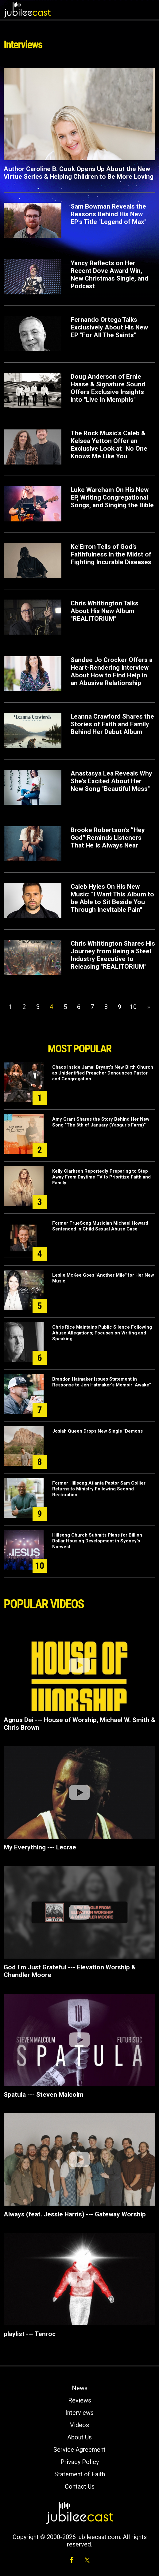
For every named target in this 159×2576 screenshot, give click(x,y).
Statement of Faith (79, 2474)
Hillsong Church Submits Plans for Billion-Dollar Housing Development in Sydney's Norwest (98, 1540)
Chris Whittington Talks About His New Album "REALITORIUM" (104, 611)
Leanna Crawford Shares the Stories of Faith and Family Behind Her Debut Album (112, 724)
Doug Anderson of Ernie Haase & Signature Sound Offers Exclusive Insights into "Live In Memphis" (108, 388)
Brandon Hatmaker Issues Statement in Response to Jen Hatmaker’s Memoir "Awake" (101, 1382)
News (79, 2388)
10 (133, 1007)
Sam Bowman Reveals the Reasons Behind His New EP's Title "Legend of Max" (108, 214)
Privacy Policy (79, 2462)
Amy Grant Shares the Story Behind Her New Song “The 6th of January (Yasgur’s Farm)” (100, 1122)
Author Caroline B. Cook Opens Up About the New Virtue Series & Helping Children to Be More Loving (78, 172)
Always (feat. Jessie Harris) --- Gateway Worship (75, 2214)
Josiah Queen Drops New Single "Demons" (98, 1431)
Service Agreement (79, 2449)
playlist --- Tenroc (30, 2334)
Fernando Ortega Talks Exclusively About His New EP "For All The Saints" (109, 327)
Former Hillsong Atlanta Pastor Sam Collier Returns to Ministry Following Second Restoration (98, 1488)
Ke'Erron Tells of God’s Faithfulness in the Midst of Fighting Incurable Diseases (111, 554)
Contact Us (80, 2486)
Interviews (79, 2412)
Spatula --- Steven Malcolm (43, 2094)
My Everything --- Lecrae (40, 1847)
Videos (79, 2425)
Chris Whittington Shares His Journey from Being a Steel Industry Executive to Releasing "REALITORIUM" (113, 955)
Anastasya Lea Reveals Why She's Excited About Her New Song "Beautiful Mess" (111, 781)
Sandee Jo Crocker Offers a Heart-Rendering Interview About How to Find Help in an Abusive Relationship (112, 671)
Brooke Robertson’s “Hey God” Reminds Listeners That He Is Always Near (108, 837)
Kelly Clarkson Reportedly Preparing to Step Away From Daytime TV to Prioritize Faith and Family (101, 1177)
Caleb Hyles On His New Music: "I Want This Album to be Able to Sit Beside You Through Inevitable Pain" (112, 898)
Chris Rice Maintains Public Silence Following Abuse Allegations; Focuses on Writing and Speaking (102, 1333)
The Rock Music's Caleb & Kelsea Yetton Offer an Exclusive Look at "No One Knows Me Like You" (109, 444)
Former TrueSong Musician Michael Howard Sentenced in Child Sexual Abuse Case (100, 1226)
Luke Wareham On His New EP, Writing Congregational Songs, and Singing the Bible (112, 497)
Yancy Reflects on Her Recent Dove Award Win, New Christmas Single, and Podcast (109, 274)
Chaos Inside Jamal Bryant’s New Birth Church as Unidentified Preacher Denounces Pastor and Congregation (102, 1073)
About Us (79, 2437)
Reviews (79, 2400)
